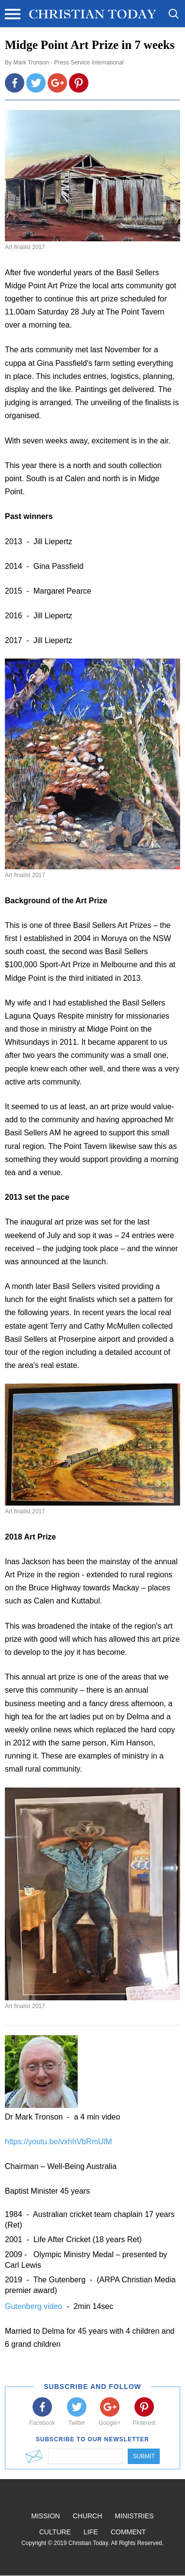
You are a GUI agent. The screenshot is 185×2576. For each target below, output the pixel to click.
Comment (128, 2532)
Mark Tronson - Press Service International (68, 62)
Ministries (134, 2516)
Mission (45, 2516)
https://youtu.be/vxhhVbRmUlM (58, 2141)
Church (87, 2516)
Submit (143, 2456)
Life (91, 2532)
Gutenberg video (35, 2306)
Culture (55, 2532)
